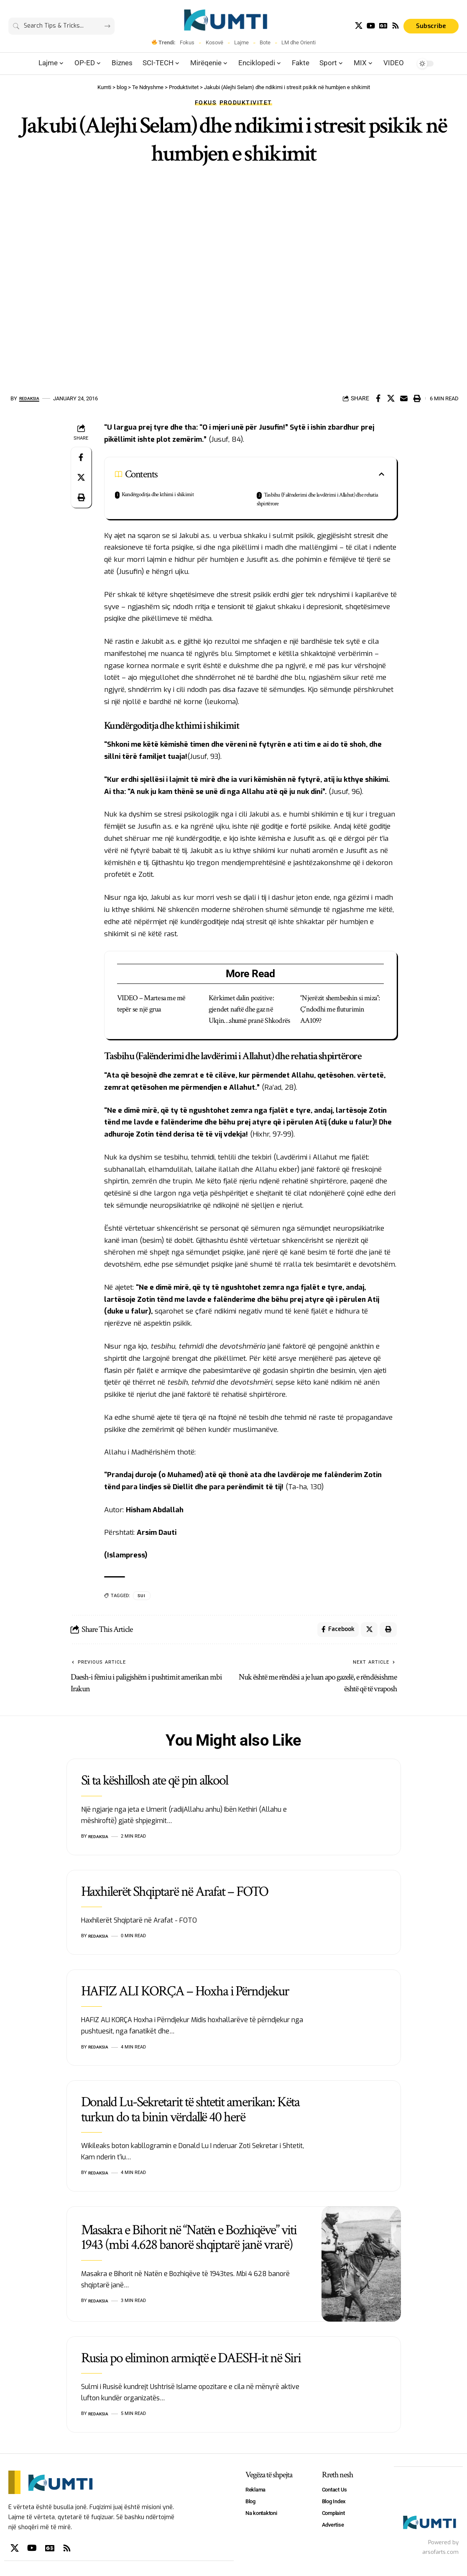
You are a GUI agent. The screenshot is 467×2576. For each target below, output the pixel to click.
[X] (359, 25)
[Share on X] (391, 398)
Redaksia (32, 398)
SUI (142, 1595)
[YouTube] (371, 25)
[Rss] (395, 25)
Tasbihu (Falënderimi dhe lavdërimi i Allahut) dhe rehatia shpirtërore (317, 499)
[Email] (404, 398)
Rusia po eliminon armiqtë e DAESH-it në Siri (191, 2361)
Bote (265, 42)
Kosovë (214, 42)
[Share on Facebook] (378, 398)
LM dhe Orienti (298, 42)
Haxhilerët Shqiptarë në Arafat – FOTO (174, 1894)
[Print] (417, 398)
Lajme (241, 42)
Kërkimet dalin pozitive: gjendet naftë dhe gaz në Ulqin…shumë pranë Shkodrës (249, 1009)
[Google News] (383, 25)
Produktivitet (246, 102)
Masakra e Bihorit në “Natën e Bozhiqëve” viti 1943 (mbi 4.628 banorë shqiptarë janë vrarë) (188, 2240)
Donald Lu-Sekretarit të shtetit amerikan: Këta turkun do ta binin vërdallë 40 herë (190, 2112)
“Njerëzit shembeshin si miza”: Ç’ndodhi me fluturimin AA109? (340, 1009)
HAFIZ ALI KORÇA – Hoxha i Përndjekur (185, 1994)
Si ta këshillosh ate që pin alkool (154, 1784)
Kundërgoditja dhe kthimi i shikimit (157, 494)
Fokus (187, 42)
